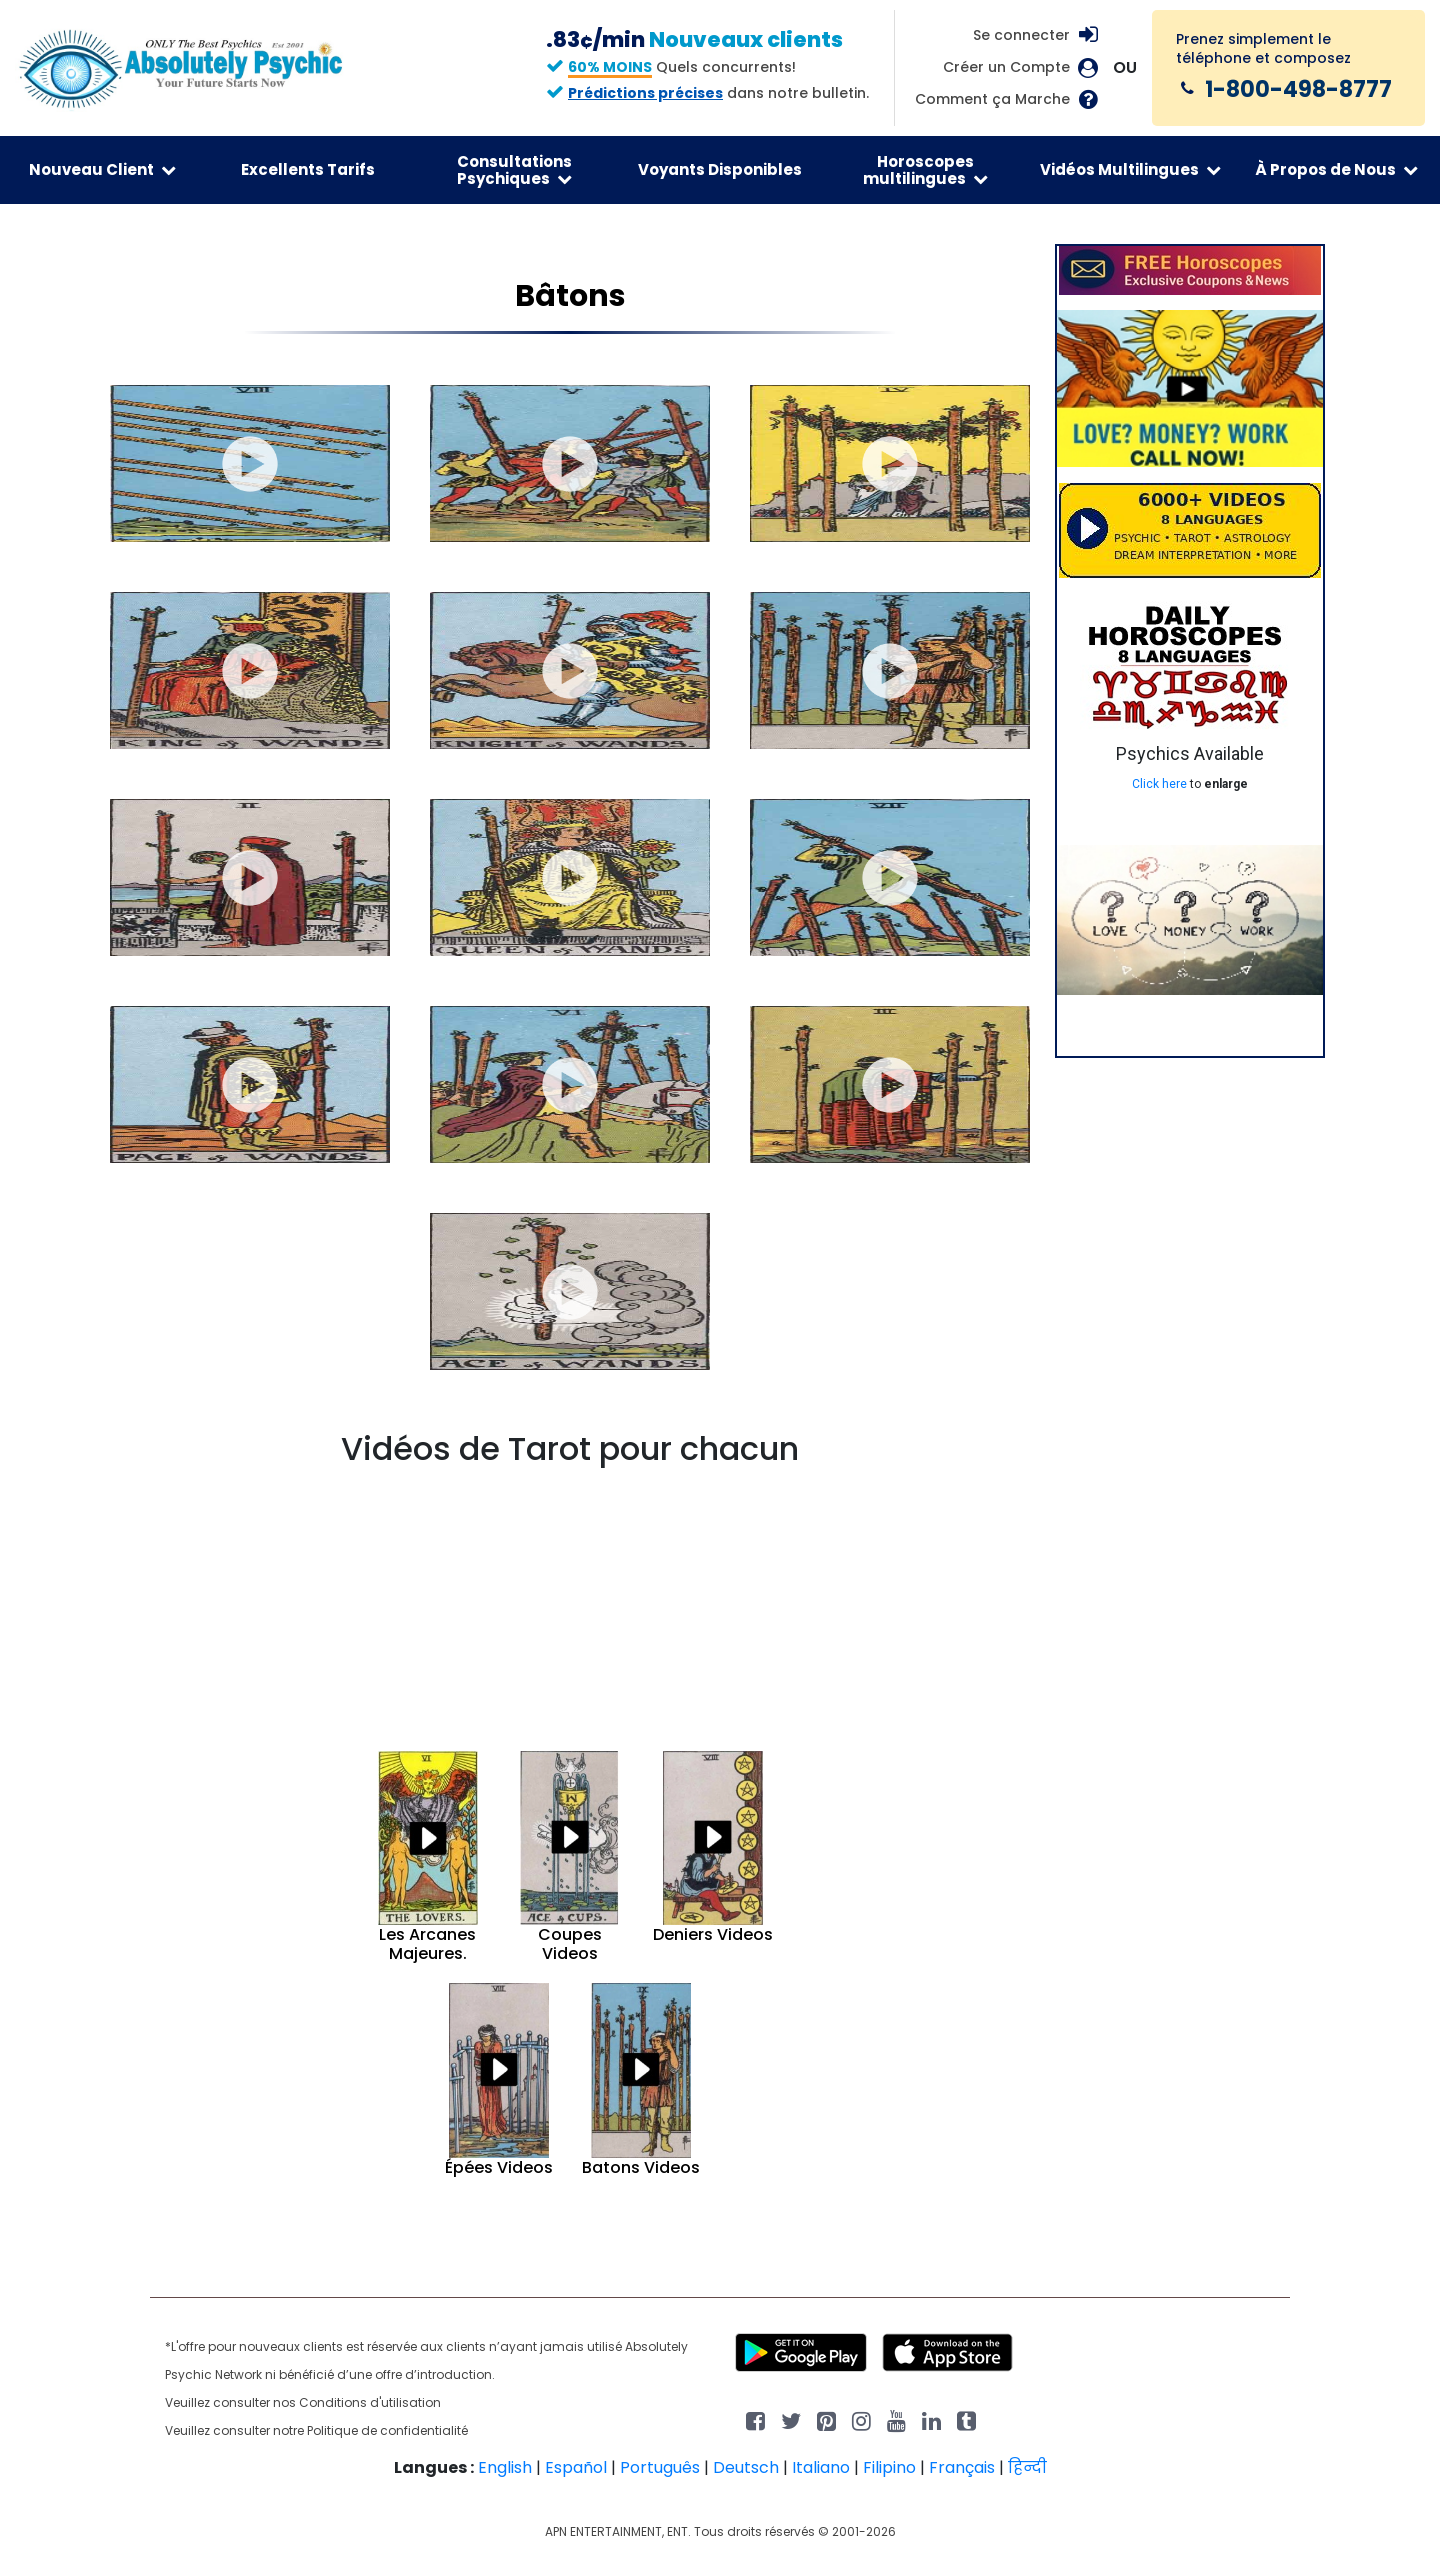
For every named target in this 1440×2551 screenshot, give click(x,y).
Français (962, 2467)
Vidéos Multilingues (1130, 169)
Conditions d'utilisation (370, 2402)
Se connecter (1021, 35)
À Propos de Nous (1336, 169)
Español (576, 2467)
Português (660, 2467)
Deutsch (746, 2467)
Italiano (821, 2467)
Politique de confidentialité (387, 2430)
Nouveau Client (102, 169)
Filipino (889, 2467)
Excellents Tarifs (308, 169)
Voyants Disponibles (720, 169)
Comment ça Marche (992, 99)
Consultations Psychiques (514, 170)
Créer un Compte (1006, 67)
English (505, 2467)
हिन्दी (1027, 2467)
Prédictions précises (645, 93)
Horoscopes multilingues (925, 170)
